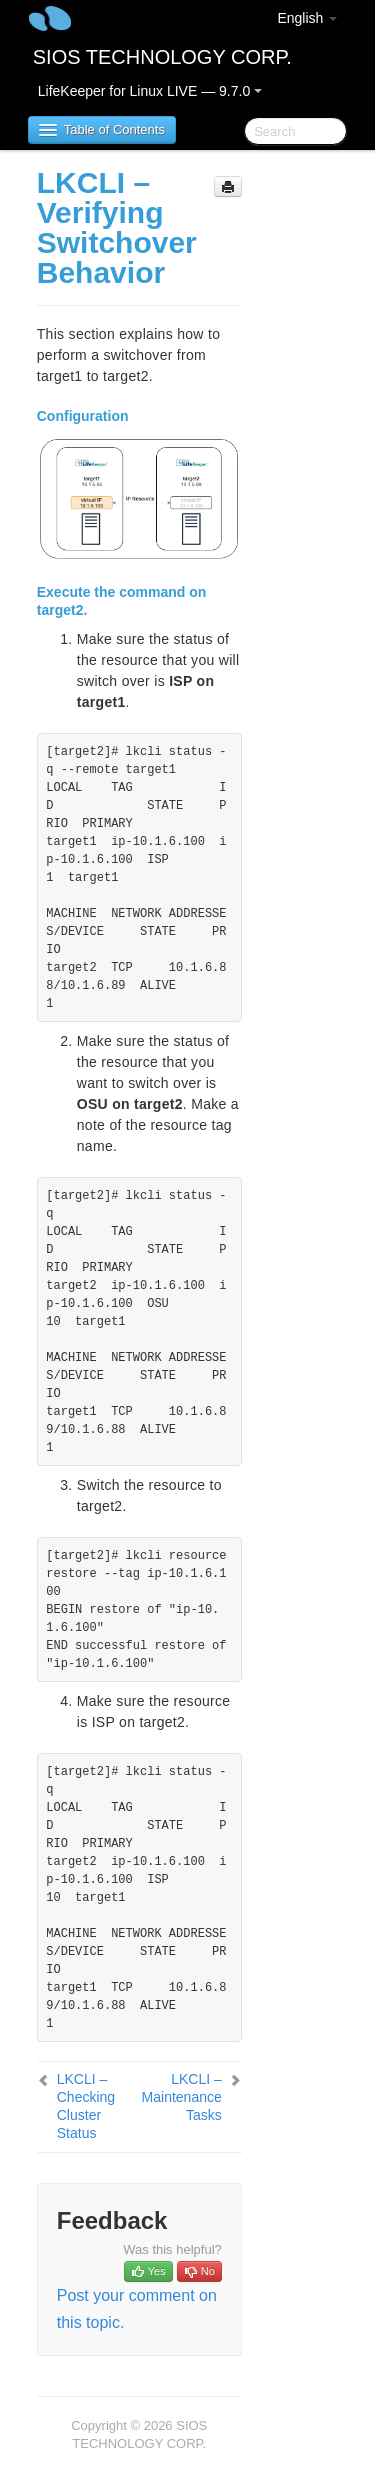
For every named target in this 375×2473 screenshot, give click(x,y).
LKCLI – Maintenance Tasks (182, 2097)
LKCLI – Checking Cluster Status (86, 2106)
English (307, 18)
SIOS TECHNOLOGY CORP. (162, 57)
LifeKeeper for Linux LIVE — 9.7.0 (150, 91)
